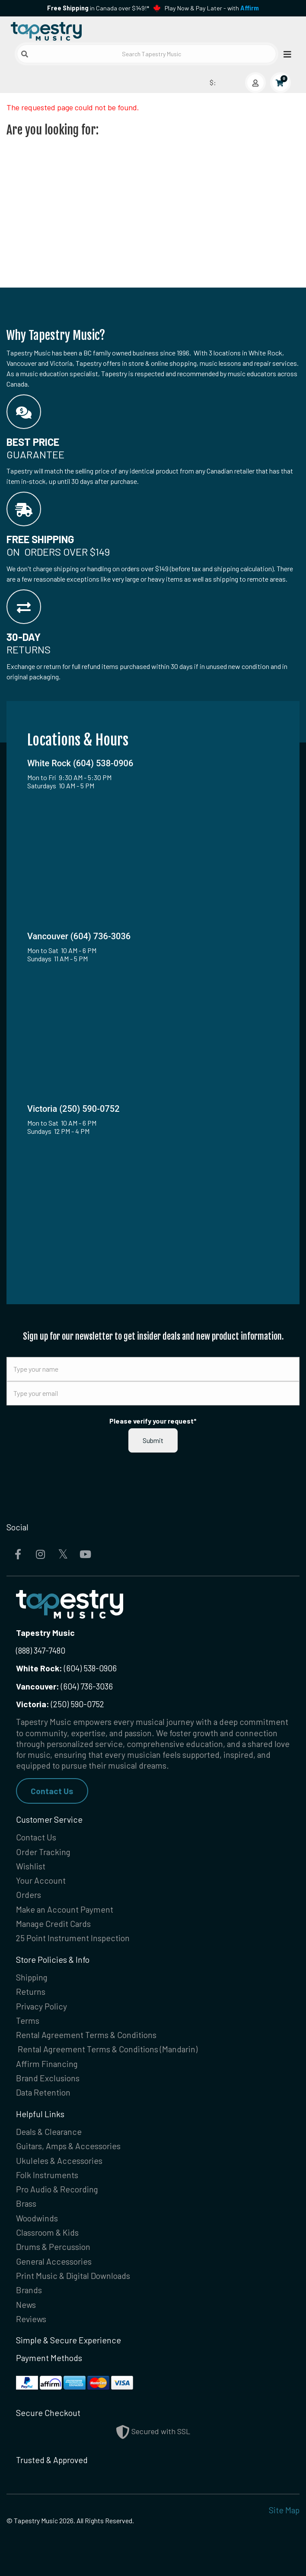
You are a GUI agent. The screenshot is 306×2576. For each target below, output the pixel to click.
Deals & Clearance (49, 2132)
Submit (153, 1440)
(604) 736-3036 (64, 1686)
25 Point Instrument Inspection (73, 1938)
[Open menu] (284, 54)
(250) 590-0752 (60, 1704)
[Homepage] (79, 29)
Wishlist (30, 1866)
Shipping (32, 1977)
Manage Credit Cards (53, 1924)
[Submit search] (24, 54)
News (26, 2305)
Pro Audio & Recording (57, 2189)
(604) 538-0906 (66, 1668)
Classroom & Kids (47, 2232)
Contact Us (52, 1791)
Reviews (31, 2319)
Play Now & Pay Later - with (212, 8)
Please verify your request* (153, 1421)
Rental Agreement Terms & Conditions (86, 2035)
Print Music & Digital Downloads (73, 2276)
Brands (29, 2290)
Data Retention (43, 2092)
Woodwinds (37, 2218)
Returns (30, 1992)
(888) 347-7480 (40, 1650)
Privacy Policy (41, 2006)
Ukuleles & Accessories (59, 2161)
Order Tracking (43, 1852)
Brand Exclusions (48, 2078)
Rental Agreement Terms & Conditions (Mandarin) (108, 2049)
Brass (26, 2203)
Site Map (284, 2510)
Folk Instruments (47, 2175)
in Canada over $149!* (98, 8)
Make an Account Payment (64, 1909)
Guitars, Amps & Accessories (68, 2146)
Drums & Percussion (53, 2247)
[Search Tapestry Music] (146, 54)
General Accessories (54, 2261)
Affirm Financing (47, 2064)
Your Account (41, 1880)
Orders (28, 1895)
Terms (27, 2021)
